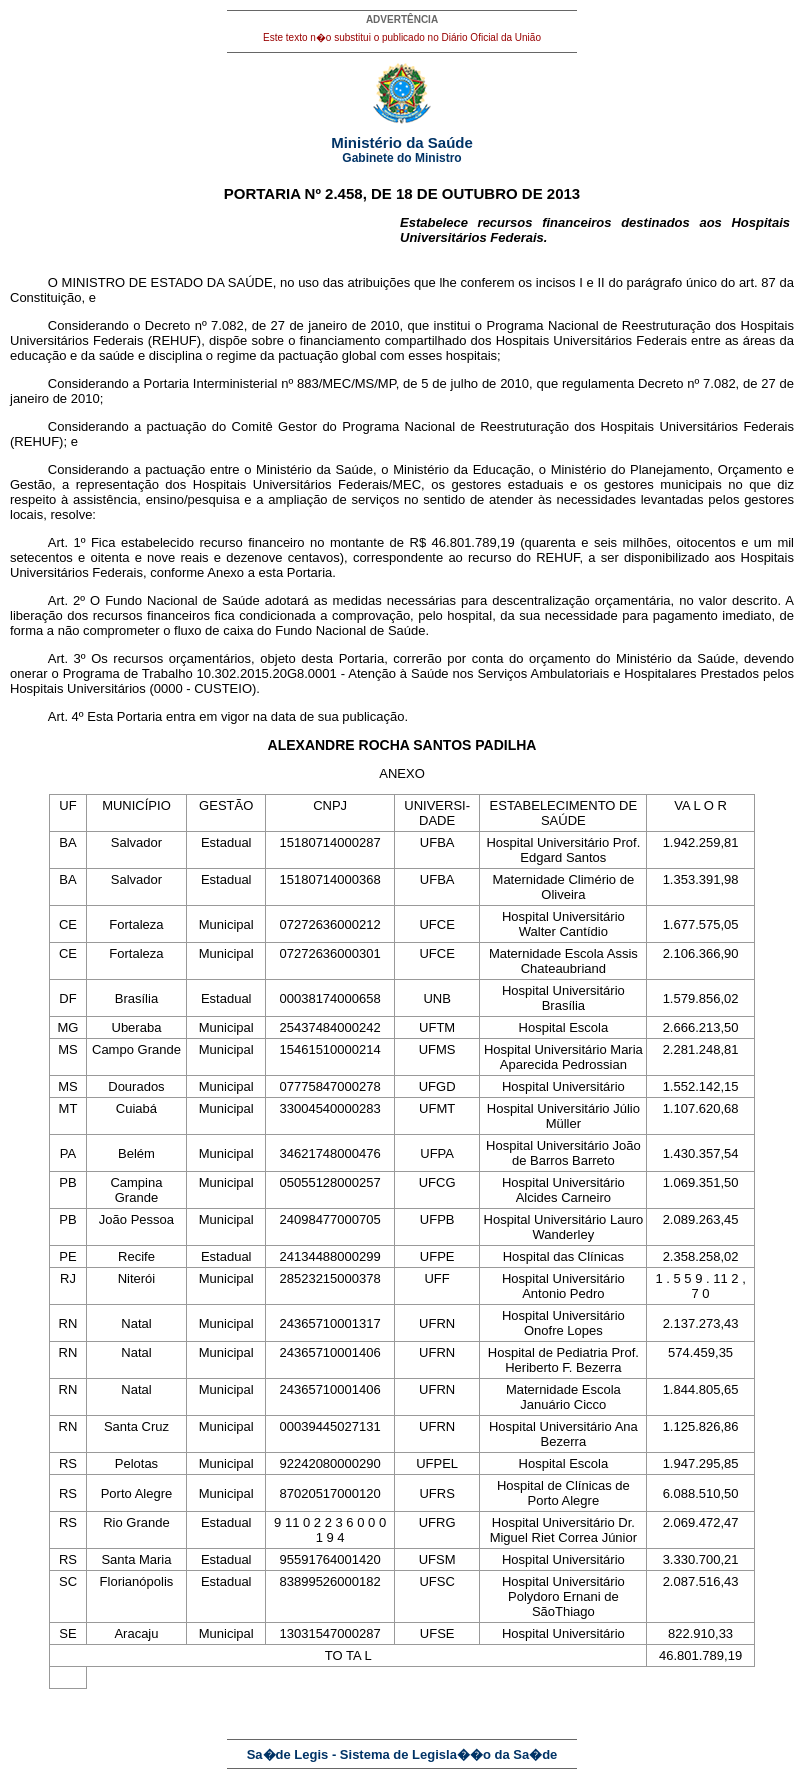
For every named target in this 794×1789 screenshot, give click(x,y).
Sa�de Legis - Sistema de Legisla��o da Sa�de (402, 1754)
